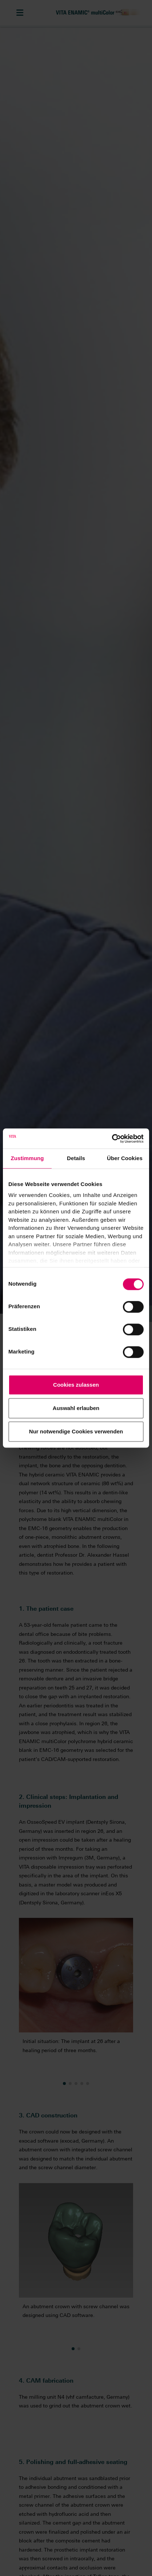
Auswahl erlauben (76, 1408)
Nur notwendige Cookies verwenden (76, 1431)
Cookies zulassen (76, 1385)
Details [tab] (76, 1158)
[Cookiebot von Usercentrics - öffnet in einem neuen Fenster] (112, 1138)
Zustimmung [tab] (27, 1158)
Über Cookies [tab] (125, 1158)
